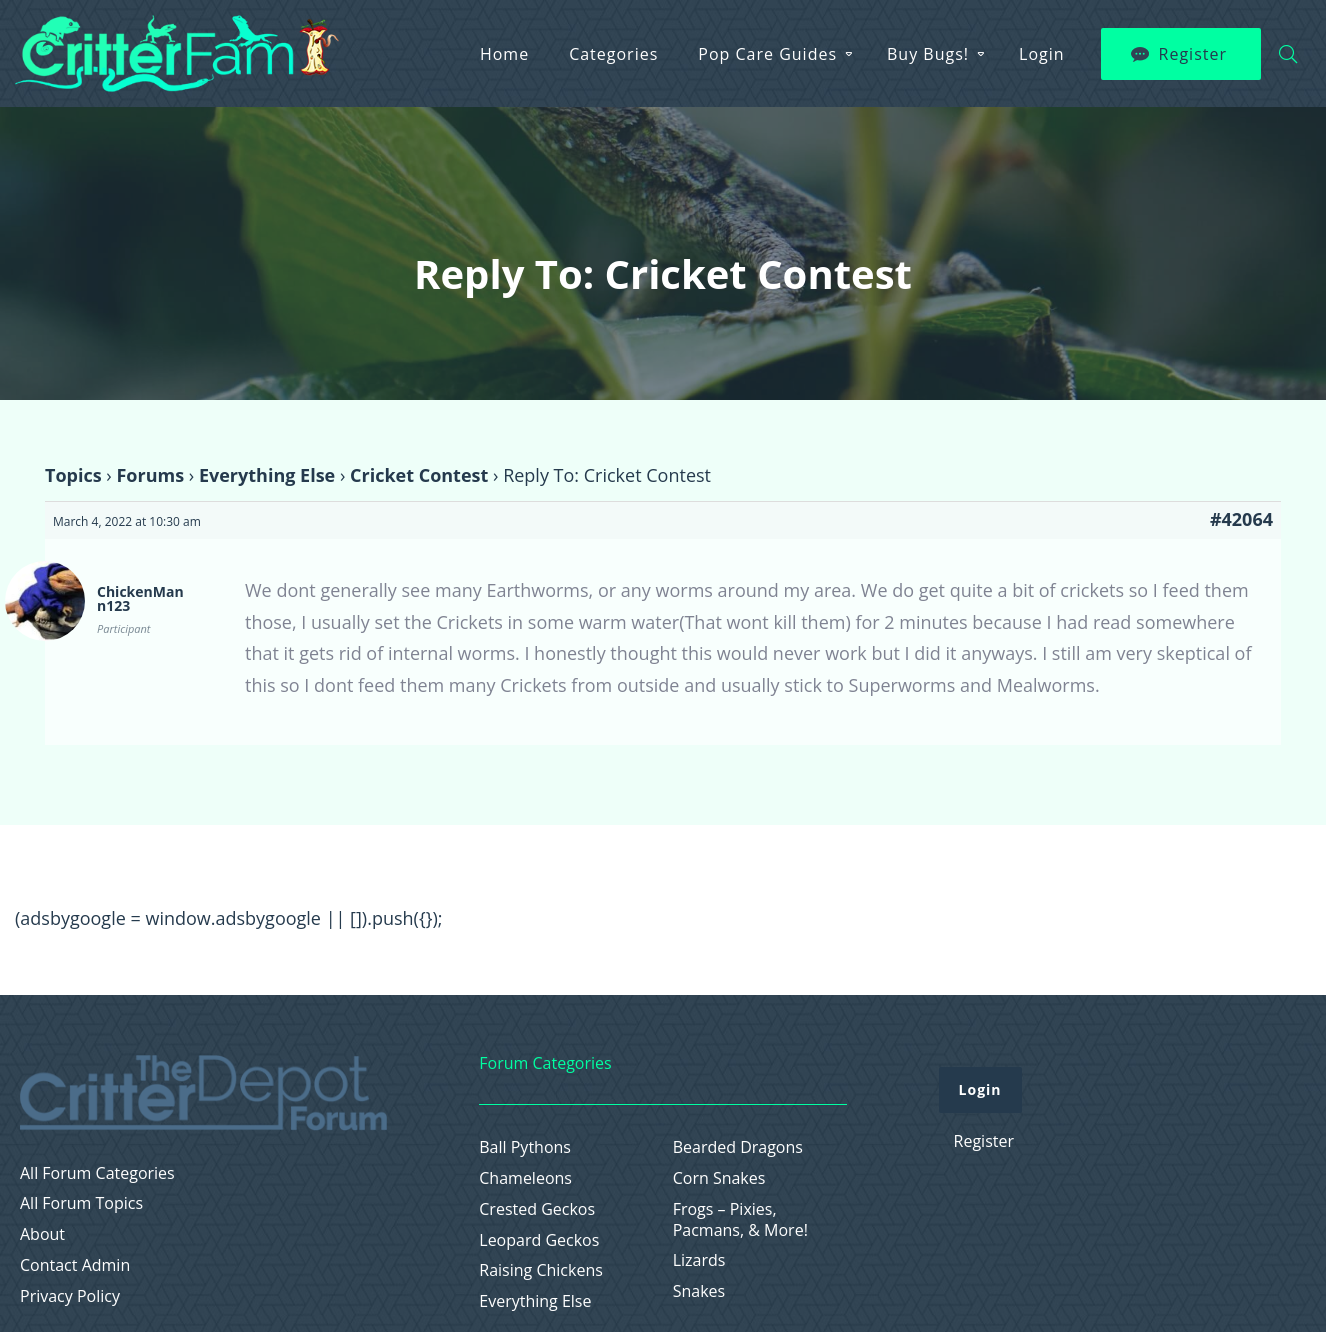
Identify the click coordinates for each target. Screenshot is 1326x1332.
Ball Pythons (525, 1147)
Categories (613, 54)
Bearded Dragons (738, 1147)
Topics (73, 475)
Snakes (699, 1291)
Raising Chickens (541, 1270)
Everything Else (267, 475)
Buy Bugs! (928, 54)
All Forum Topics (81, 1203)
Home (504, 54)
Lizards (699, 1260)
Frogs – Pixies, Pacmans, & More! (740, 1220)
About (42, 1234)
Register (1193, 54)
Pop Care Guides (767, 54)
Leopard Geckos (539, 1240)
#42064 (1241, 519)
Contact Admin (75, 1265)
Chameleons (525, 1178)
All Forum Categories (97, 1173)
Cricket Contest (419, 475)
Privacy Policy (70, 1296)
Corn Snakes (719, 1178)
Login (1042, 54)
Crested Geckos (537, 1209)
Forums (150, 475)
